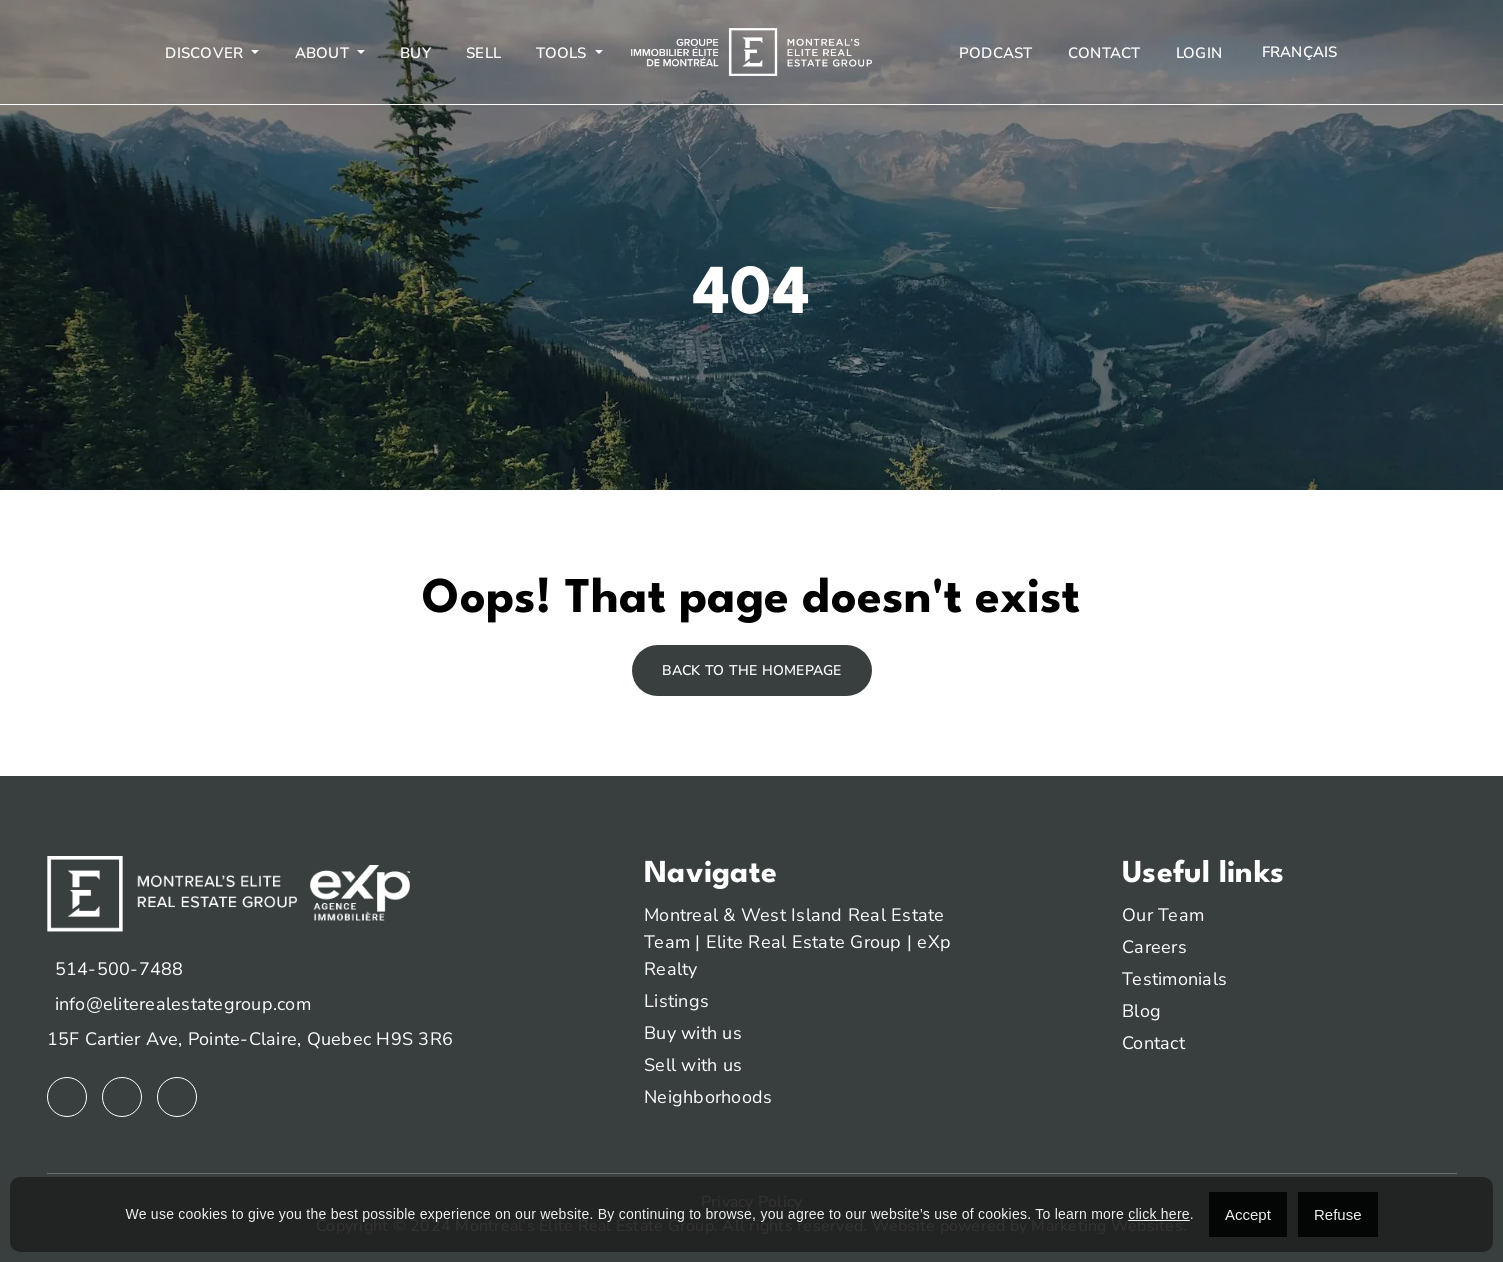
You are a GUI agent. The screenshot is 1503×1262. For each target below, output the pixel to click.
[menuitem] (1297, 52)
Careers (1154, 947)
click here (1159, 1214)
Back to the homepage (752, 670)
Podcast (996, 53)
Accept (1248, 1214)
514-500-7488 (119, 969)
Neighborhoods (708, 1097)
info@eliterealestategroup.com (183, 1004)
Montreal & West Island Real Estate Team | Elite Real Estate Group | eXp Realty (797, 942)
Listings (676, 1001)
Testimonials (1174, 979)
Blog (1141, 1011)
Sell (483, 53)
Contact (1104, 53)
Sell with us (693, 1065)
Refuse (1338, 1214)
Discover (206, 53)
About (324, 53)
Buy (415, 53)
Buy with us (693, 1033)
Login (1199, 53)
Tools (563, 53)
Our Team (1163, 915)
